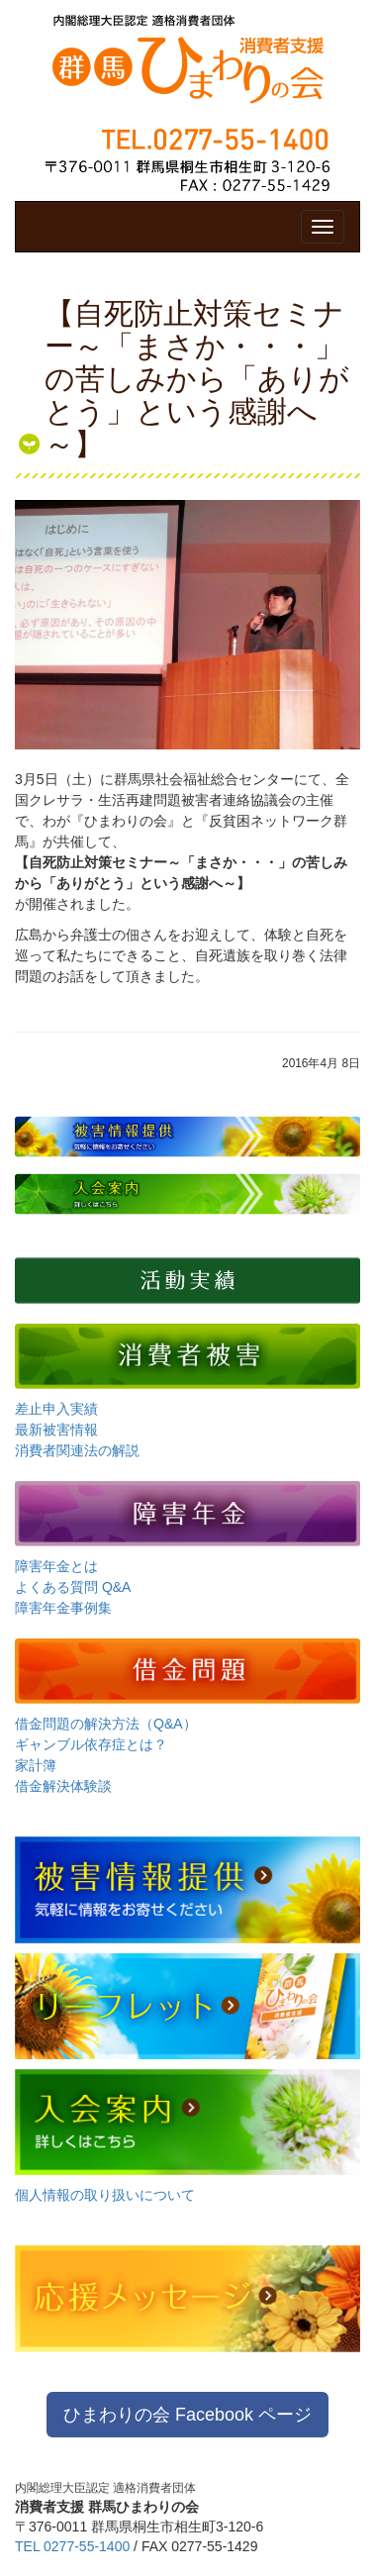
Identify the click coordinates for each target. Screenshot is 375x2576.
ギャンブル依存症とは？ (91, 1744)
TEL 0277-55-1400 (72, 2546)
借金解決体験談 (63, 1786)
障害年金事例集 (63, 1608)
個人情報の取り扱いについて (105, 2195)
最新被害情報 (56, 1429)
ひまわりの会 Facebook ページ (187, 2415)
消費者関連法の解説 (77, 1450)
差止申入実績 (56, 1409)
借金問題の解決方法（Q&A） (106, 1724)
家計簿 (35, 1765)
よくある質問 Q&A (73, 1587)
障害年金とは (56, 1566)
